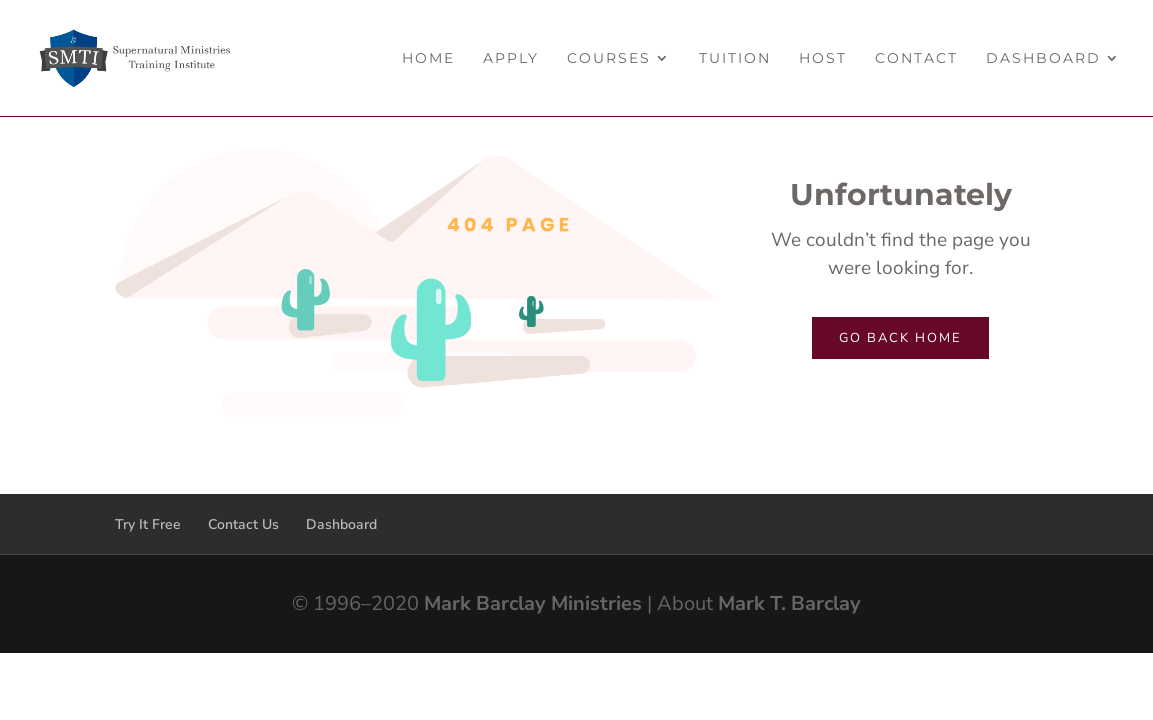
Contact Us (243, 524)
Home (428, 59)
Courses (609, 59)
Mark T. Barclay (789, 603)
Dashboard (1043, 59)
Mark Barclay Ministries (533, 603)
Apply (511, 59)
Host (823, 59)
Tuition (735, 59)
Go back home (900, 338)
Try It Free (148, 524)
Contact (916, 59)
